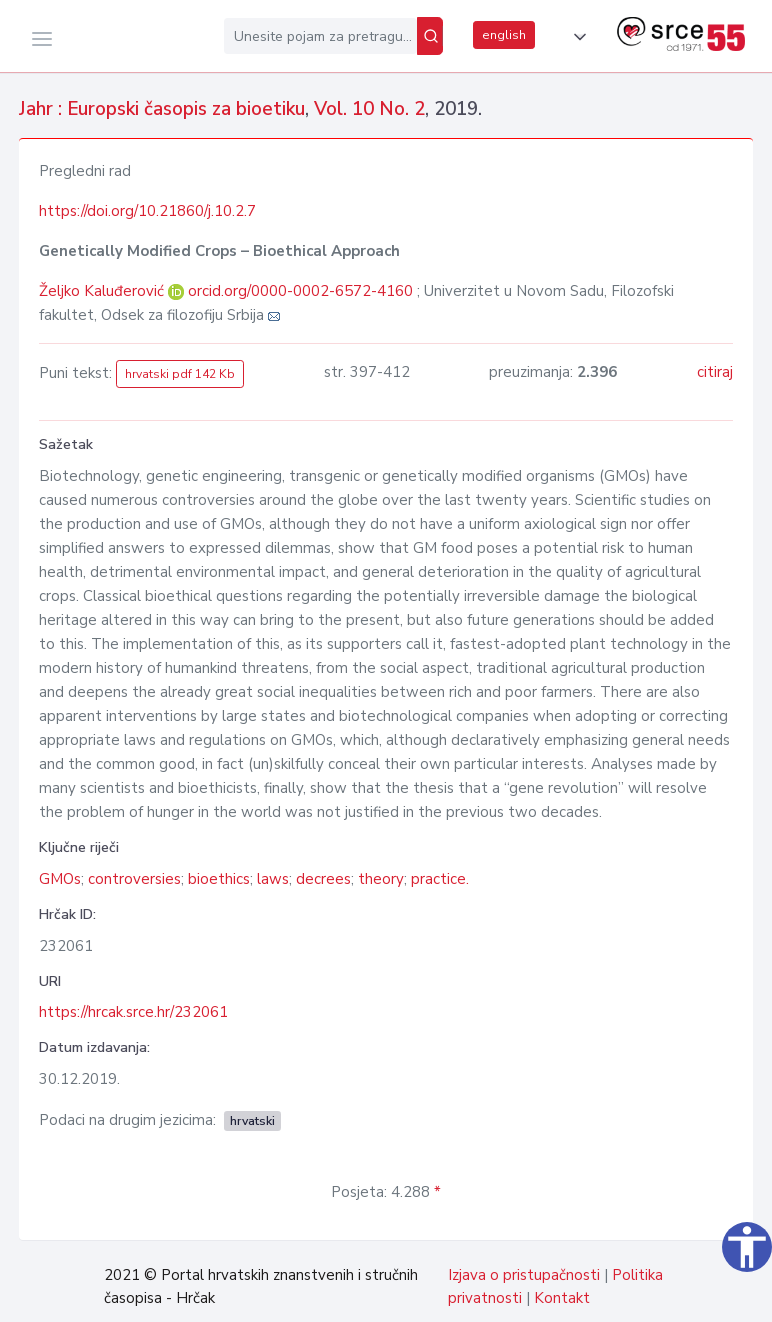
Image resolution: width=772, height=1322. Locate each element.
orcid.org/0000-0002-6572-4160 (300, 291)
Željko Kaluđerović (103, 291)
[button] (576, 37)
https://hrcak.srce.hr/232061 (133, 1012)
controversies (134, 879)
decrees (323, 879)
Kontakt (562, 1298)
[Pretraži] (430, 36)
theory (381, 879)
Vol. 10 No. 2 (369, 109)
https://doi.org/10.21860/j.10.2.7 (147, 211)
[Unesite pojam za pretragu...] (320, 36)
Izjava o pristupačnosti (524, 1275)
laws (273, 879)
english (504, 35)
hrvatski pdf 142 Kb (180, 374)
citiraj (715, 372)
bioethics (219, 879)
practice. (440, 879)
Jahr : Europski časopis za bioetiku (162, 109)
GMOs (60, 879)
